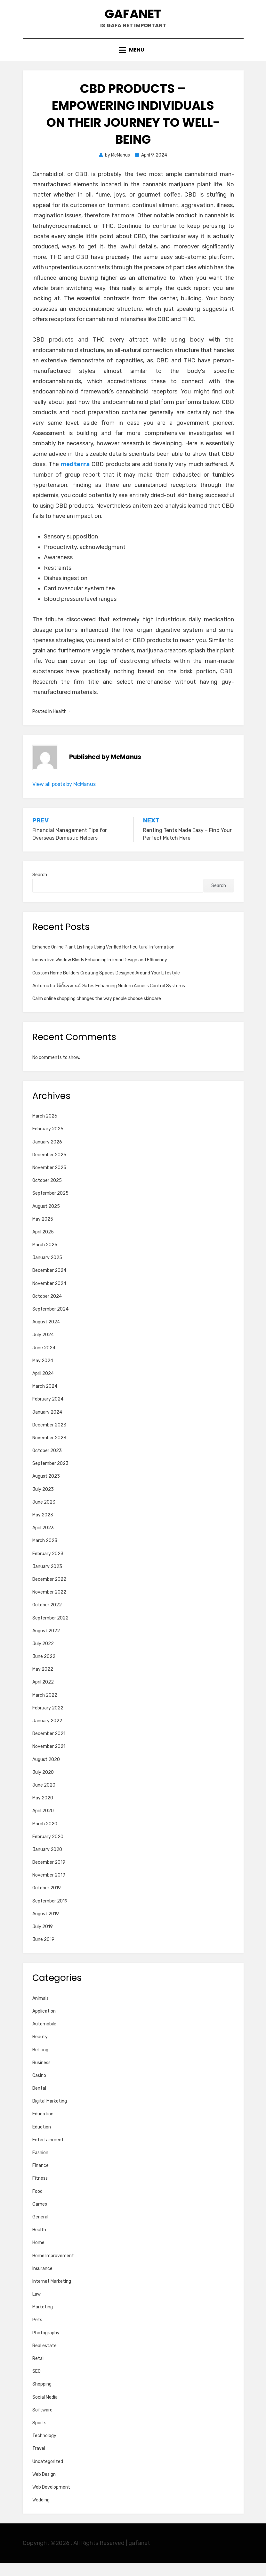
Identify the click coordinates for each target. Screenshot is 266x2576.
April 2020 (43, 1824)
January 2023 (47, 1579)
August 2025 (46, 1219)
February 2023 (47, 1567)
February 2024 (47, 1412)
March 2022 (44, 1708)
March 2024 (44, 1399)
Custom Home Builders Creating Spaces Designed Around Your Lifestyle (106, 986)
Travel (38, 2462)
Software (42, 2423)
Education (42, 2127)
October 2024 (47, 1309)
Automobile (44, 2037)
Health (60, 725)
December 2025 (49, 1168)
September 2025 (50, 1206)
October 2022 (47, 1618)
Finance (40, 2179)
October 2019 (46, 1901)
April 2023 (43, 1541)
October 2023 (47, 1464)
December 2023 (49, 1438)
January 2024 (47, 1425)
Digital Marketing (49, 2114)
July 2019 (42, 1940)
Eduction (41, 2140)
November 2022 (49, 1605)
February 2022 (47, 1721)
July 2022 (43, 1657)
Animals (40, 2012)
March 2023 (44, 1554)
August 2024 (46, 1335)
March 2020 (44, 1837)
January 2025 (47, 1271)
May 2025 (42, 1232)
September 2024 (50, 1322)
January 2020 (47, 1863)
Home (38, 2256)
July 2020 (43, 1785)
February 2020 (47, 1850)
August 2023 (46, 1489)
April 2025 (43, 1245)
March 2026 (44, 1129)
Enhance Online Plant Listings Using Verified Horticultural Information (103, 960)
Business (41, 2076)
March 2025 (44, 1258)
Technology (44, 2449)
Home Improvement (53, 2269)
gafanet (133, 18)
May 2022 (42, 1682)
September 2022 (50, 1631)
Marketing (42, 2320)
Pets (37, 2333)
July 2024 (43, 1348)
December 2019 (48, 1875)
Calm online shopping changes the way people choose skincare (96, 1012)
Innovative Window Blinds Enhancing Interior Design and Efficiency (99, 973)
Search (39, 888)
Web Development (51, 2500)
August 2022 (46, 1644)
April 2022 (43, 1695)
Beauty (40, 2050)
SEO (36, 2384)
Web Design (44, 2487)
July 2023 (43, 1502)
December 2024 (49, 1284)
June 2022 (43, 1670)
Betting (40, 2063)
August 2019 (45, 1927)
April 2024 (43, 1387)
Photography (46, 2346)
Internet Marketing (51, 2294)
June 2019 (43, 1953)
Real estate (44, 2359)
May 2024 (42, 1374)
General (40, 2230)
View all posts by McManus (64, 797)
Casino (39, 2089)
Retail (38, 2372)
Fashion (40, 2166)
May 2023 (42, 1528)
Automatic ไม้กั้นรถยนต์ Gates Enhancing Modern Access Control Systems (108, 999)
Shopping (42, 2397)
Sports (39, 2436)
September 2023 (50, 1477)
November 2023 (49, 1451)
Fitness (40, 2191)
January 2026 (47, 1155)
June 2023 (43, 1515)
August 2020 (46, 1772)
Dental (39, 2101)
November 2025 (49, 1181)
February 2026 (47, 1142)
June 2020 (43, 1798)
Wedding (41, 2513)
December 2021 (48, 1747)
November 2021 (48, 1760)
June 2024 (43, 1361)
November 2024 (49, 1296)
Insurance (42, 2281)
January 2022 (47, 1734)
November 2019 (48, 1888)
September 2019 (50, 1914)
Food (37, 2204)
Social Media (45, 2410)
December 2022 (49, 1592)
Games (39, 2217)
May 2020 (42, 1811)
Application (44, 2024)
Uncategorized (47, 2474)
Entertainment (48, 2153)
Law (36, 2307)
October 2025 (47, 1194)
